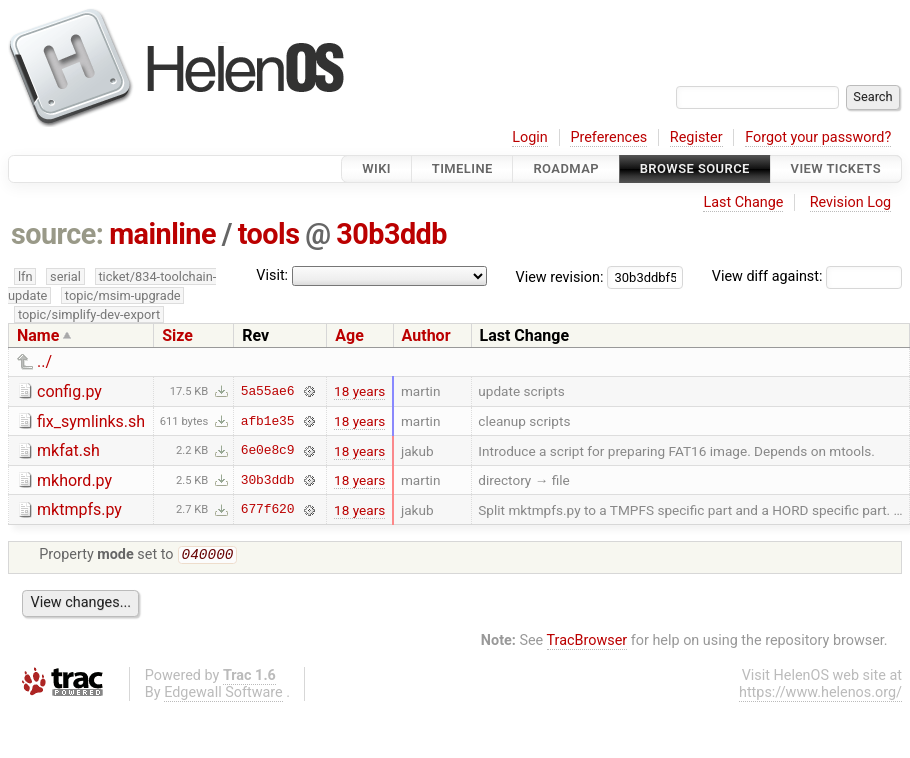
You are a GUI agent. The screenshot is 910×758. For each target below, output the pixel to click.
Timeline (462, 168)
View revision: (560, 276)
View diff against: (807, 276)
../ (44, 361)
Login (530, 137)
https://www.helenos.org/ (820, 694)
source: (57, 234)
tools (269, 234)
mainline (162, 234)
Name (38, 335)
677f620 (268, 510)
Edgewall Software (223, 694)
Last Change (743, 202)
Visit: (272, 275)
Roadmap (566, 168)
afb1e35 (268, 421)
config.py (69, 391)
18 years (359, 391)
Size (177, 335)
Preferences (608, 137)
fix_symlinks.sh (91, 421)
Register (696, 137)
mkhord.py (74, 480)
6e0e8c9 (268, 451)
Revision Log (851, 202)
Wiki (376, 168)
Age (349, 335)
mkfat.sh (68, 450)
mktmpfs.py (79, 509)
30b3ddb (391, 234)
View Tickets (836, 168)
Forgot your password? (818, 137)
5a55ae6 (268, 391)
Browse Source (695, 168)
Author (426, 335)
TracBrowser (587, 642)
